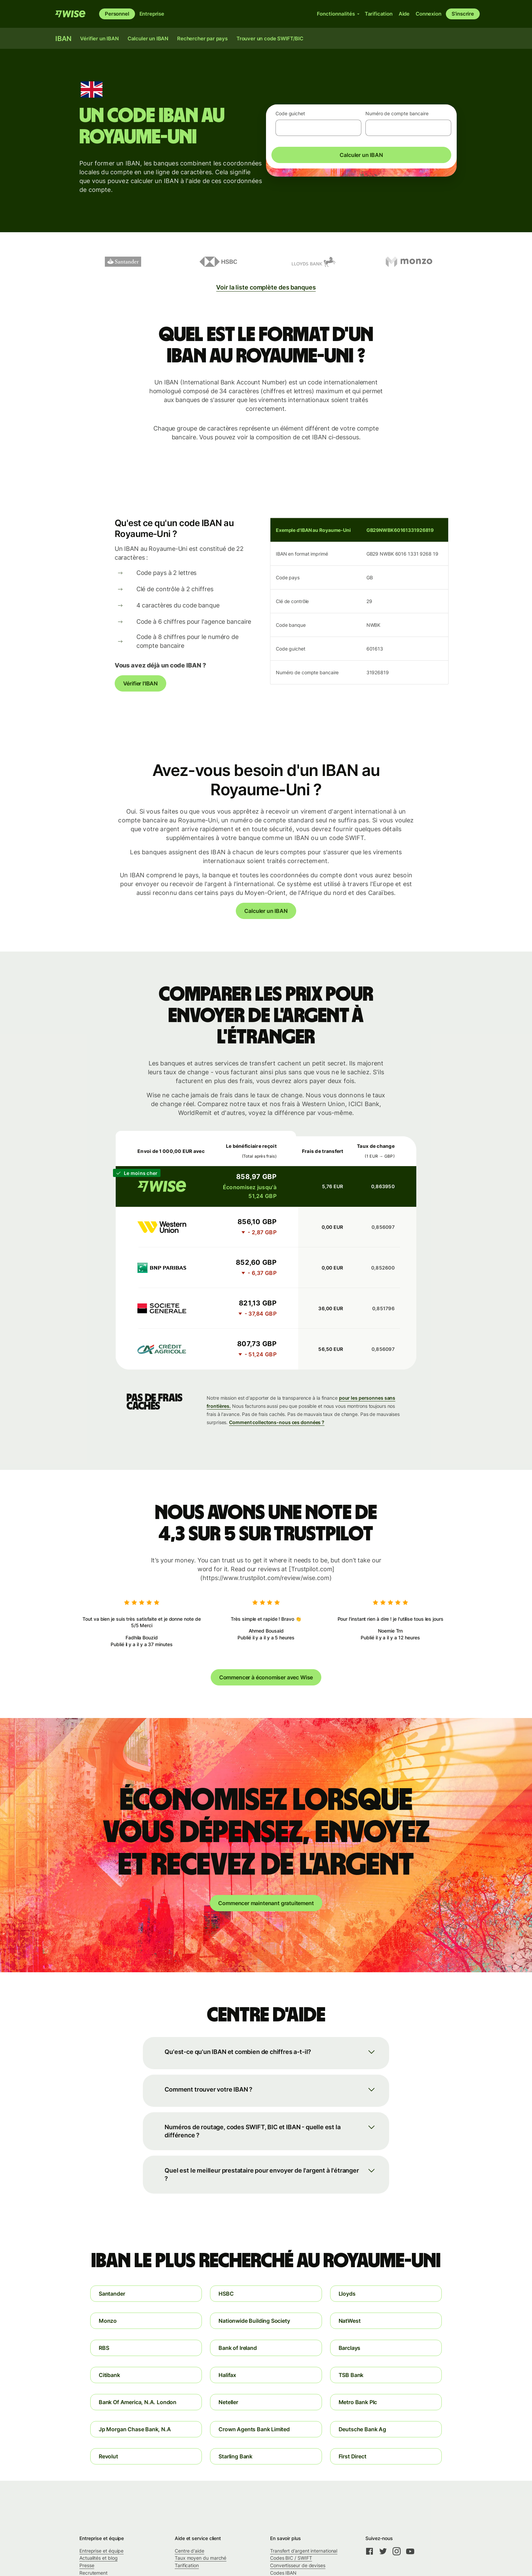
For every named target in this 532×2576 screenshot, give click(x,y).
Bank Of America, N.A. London (137, 2402)
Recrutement (93, 2573)
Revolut (108, 2456)
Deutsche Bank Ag (362, 2429)
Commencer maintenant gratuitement (266, 1903)
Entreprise (151, 14)
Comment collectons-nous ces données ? (276, 1422)
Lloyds (347, 2293)
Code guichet (290, 113)
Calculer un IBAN (361, 155)
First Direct (352, 2456)
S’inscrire (463, 14)
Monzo (108, 2320)
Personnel (117, 14)
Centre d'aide (189, 2551)
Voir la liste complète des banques (266, 287)
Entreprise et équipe (101, 2551)
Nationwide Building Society (254, 2320)
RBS (104, 2347)
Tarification (187, 2565)
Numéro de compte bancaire (397, 113)
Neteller (228, 2402)
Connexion (428, 14)
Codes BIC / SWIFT (291, 2558)
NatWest (350, 2320)
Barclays (350, 2347)
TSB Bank (351, 2375)
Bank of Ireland (237, 2347)
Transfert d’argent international (303, 2551)
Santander (112, 2293)
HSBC (225, 2293)
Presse (86, 2565)
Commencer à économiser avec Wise (266, 1677)
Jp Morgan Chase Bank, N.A (135, 2429)
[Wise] (70, 14)
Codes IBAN (283, 2573)
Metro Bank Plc (358, 2402)
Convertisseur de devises (297, 2565)
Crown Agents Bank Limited (254, 2429)
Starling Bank (235, 2456)
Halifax (227, 2375)
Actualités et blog (98, 2558)
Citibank (109, 2375)
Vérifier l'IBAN (140, 683)
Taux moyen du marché (200, 2558)
